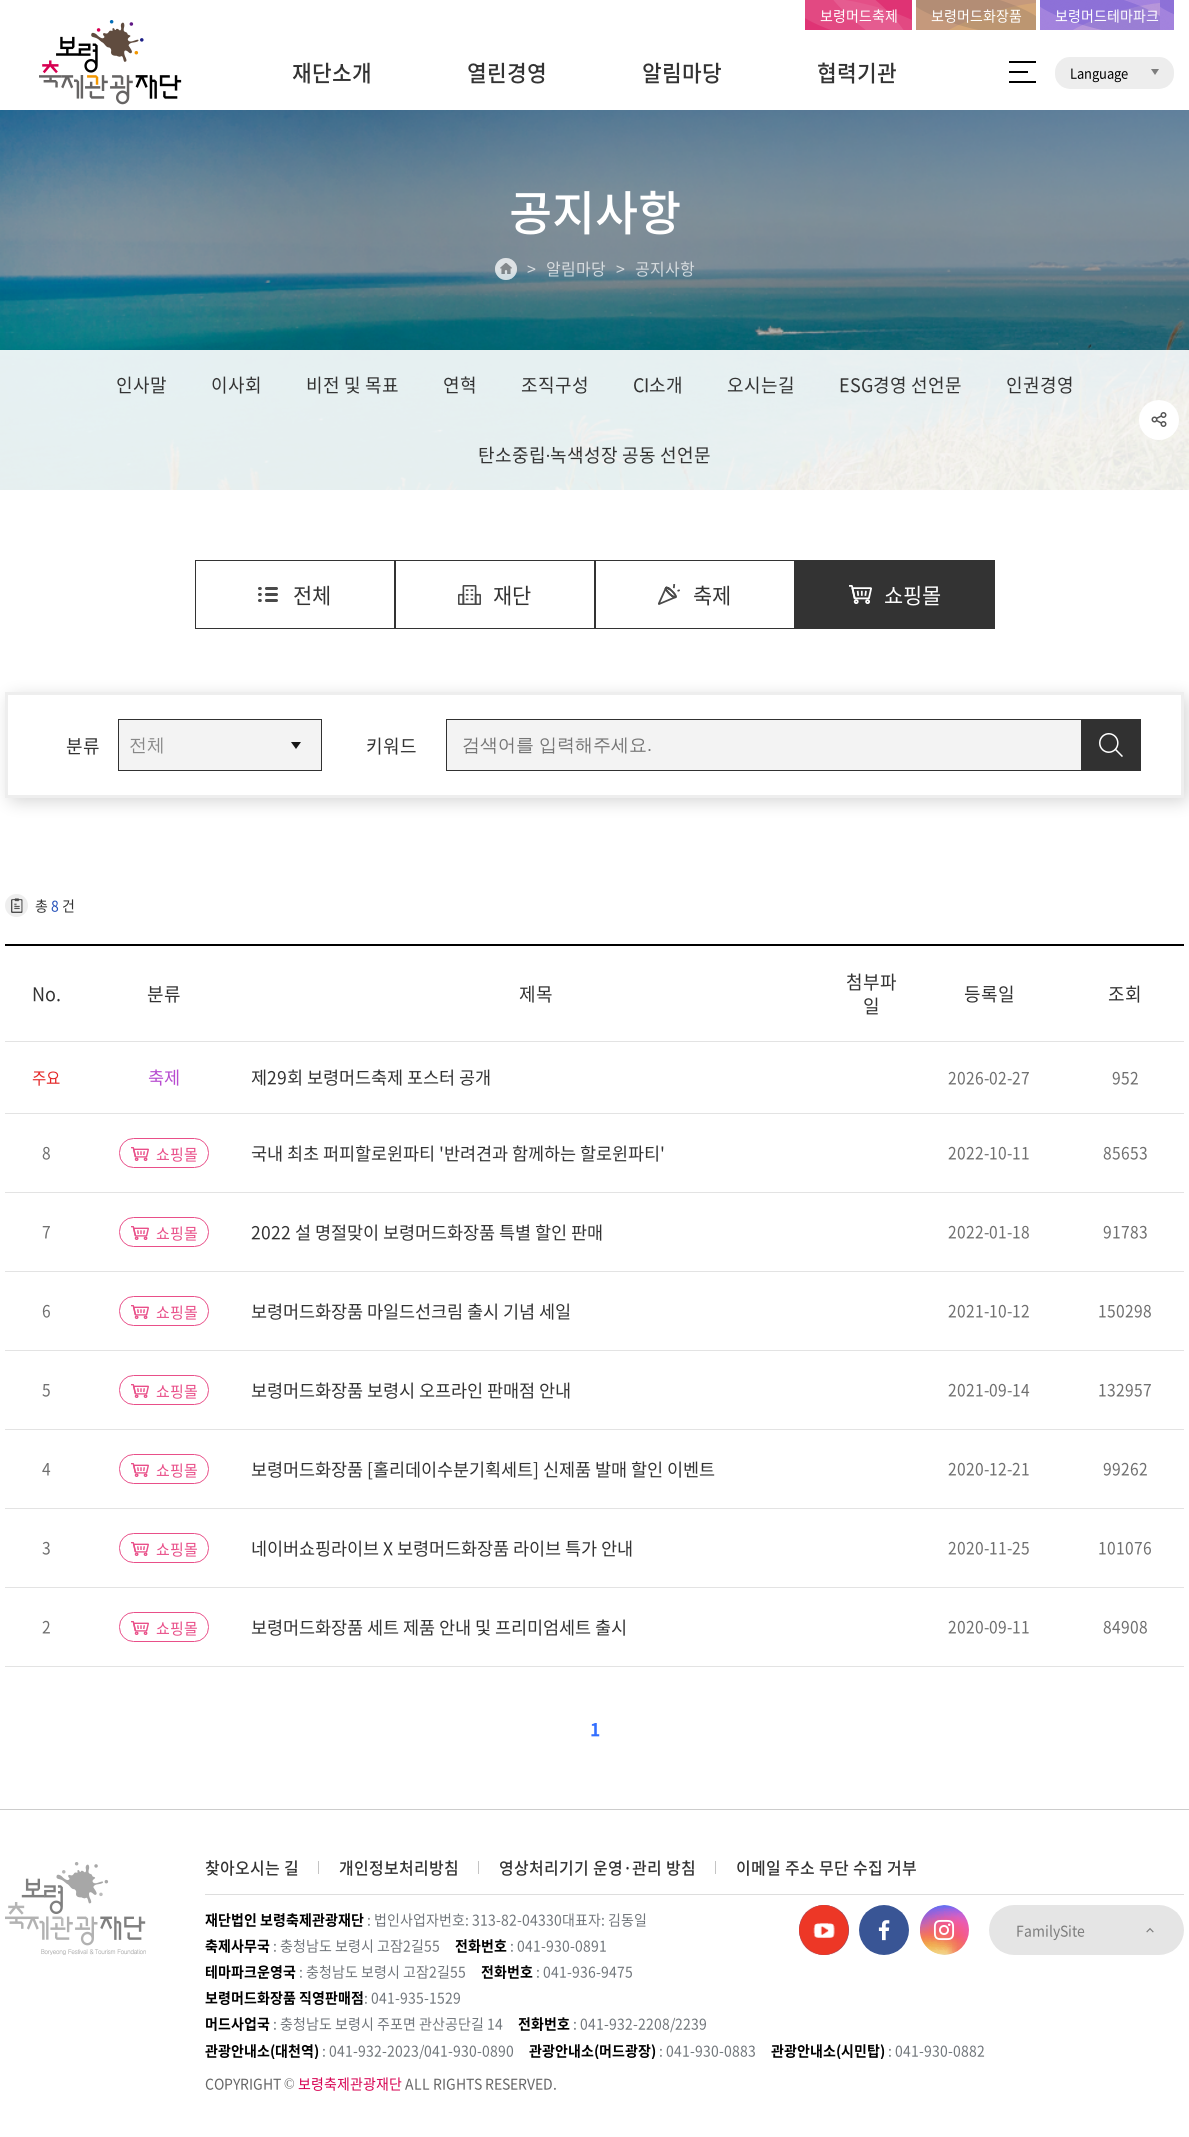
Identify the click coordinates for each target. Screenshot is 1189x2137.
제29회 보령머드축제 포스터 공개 (377, 1082)
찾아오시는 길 (252, 1868)
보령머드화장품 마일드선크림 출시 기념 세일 (420, 1315)
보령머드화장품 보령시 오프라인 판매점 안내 (420, 1394)
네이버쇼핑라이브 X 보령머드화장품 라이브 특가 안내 (453, 1552)
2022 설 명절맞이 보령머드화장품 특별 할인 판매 (436, 1236)
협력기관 (857, 71)
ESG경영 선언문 (900, 386)
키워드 (391, 749)
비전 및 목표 (352, 386)
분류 (83, 749)
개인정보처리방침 (399, 1868)
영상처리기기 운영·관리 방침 (597, 1868)
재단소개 (332, 71)
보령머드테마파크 (1107, 15)
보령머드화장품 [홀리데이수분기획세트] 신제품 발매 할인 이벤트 (496, 1473)
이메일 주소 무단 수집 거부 (826, 1868)
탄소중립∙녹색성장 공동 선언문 (595, 456)
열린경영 (507, 71)
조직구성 (555, 386)
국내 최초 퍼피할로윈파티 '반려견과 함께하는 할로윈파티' (470, 1157)
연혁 (460, 386)
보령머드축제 (859, 15)
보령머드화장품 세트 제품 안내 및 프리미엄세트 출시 (450, 1631)
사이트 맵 (1022, 72)
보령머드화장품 (976, 15)
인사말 (141, 386)
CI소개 (658, 386)
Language (1114, 72)
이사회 (236, 386)
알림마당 (682, 71)
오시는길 (761, 386)
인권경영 (1040, 386)
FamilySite (1086, 1931)
